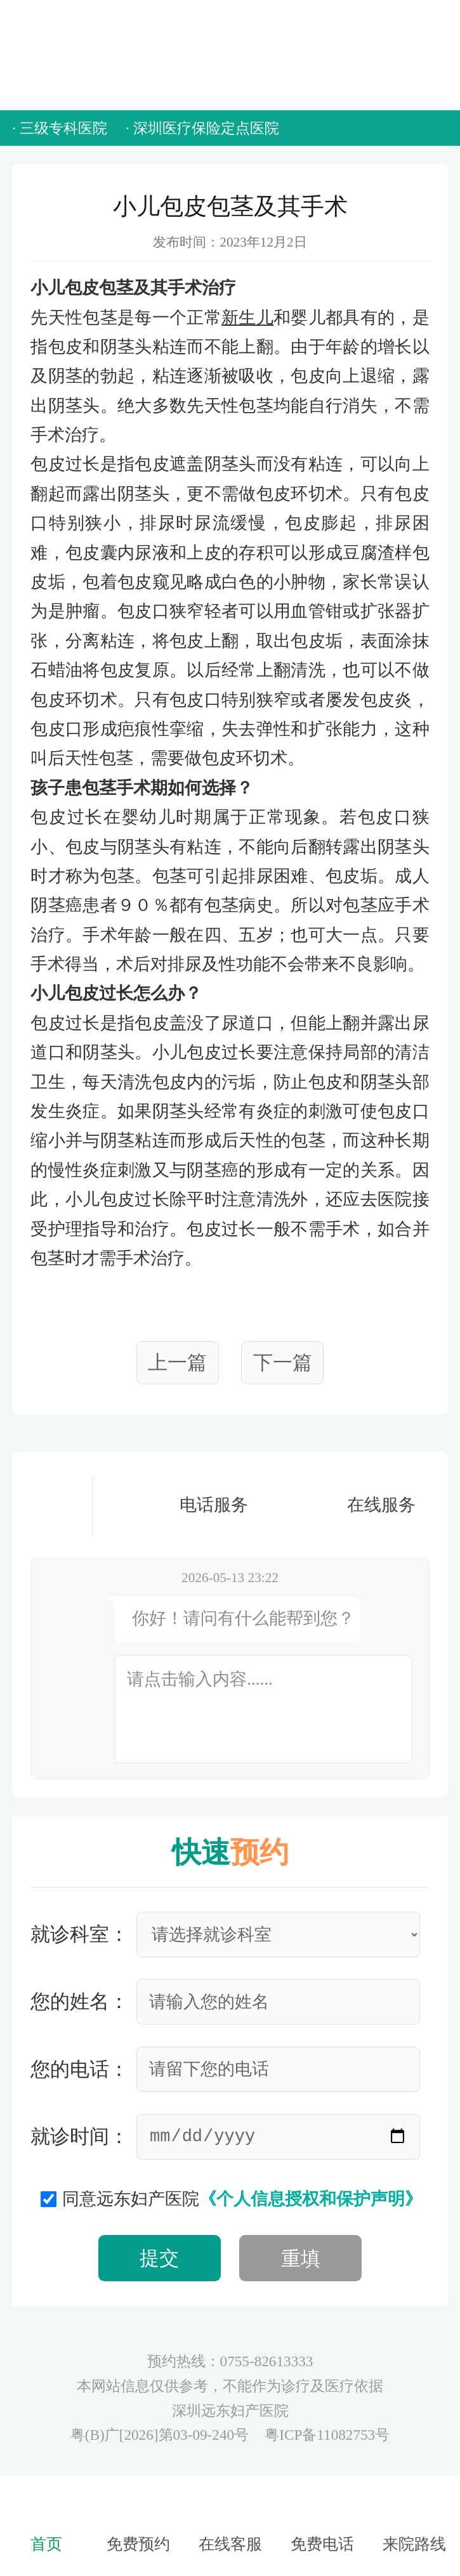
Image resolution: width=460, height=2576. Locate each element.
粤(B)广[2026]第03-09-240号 (161, 2434)
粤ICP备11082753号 (327, 2434)
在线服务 (348, 1504)
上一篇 (177, 1362)
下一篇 (282, 1362)
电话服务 (180, 1504)
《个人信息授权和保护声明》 (310, 2198)
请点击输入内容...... (200, 1679)
